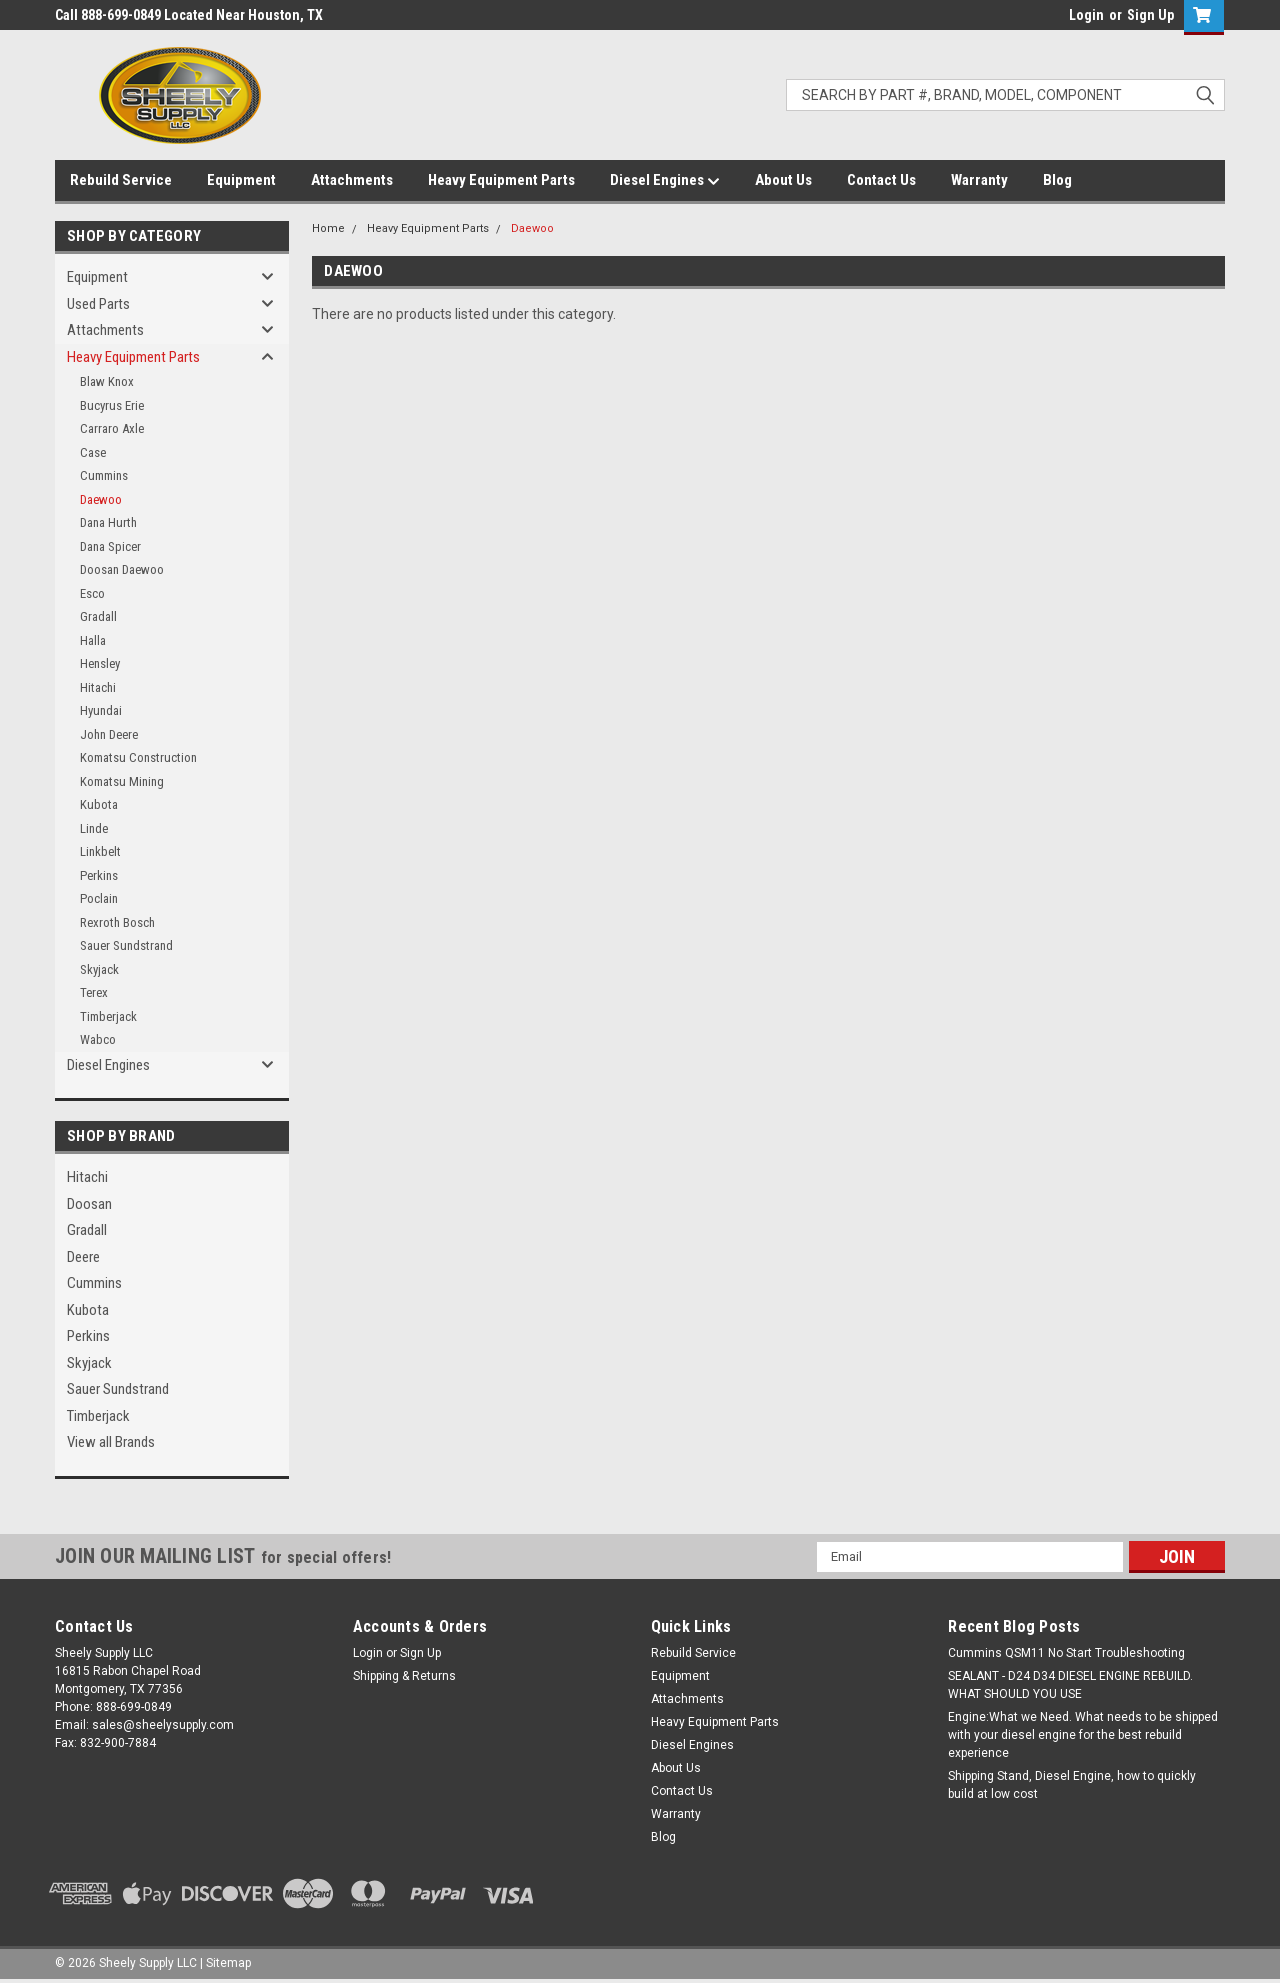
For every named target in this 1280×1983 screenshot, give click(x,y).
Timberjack (108, 1016)
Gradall (98, 616)
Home (328, 228)
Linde (94, 828)
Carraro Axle (112, 428)
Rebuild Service (121, 180)
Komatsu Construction (138, 757)
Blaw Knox (107, 381)
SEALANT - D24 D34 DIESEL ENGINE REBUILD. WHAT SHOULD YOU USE (1070, 1685)
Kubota (99, 804)
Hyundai (101, 710)
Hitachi (98, 687)
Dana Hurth (108, 522)
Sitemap (228, 1963)
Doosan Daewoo (122, 569)
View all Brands (111, 1442)
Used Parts (98, 304)
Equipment (241, 180)
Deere (83, 1257)
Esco (92, 593)
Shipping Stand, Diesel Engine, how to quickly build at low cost (1072, 1785)
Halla (93, 640)
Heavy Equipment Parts (501, 180)
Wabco (98, 1039)
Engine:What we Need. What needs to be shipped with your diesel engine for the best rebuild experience (1083, 1735)
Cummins (104, 475)
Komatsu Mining (122, 781)
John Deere (109, 734)
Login (1086, 15)
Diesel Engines (665, 181)
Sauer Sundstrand (126, 945)
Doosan (89, 1204)
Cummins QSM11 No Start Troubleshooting (1066, 1653)
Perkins (99, 875)
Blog (1057, 180)
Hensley (100, 663)
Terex (94, 992)
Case (93, 452)
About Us (783, 180)
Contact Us (881, 180)
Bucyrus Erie (112, 405)
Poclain (99, 898)
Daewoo (101, 499)
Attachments (352, 180)
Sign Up (1150, 15)
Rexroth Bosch (117, 922)
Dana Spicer (110, 546)
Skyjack (99, 969)
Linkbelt (100, 851)
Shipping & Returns (404, 1676)
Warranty (979, 180)
